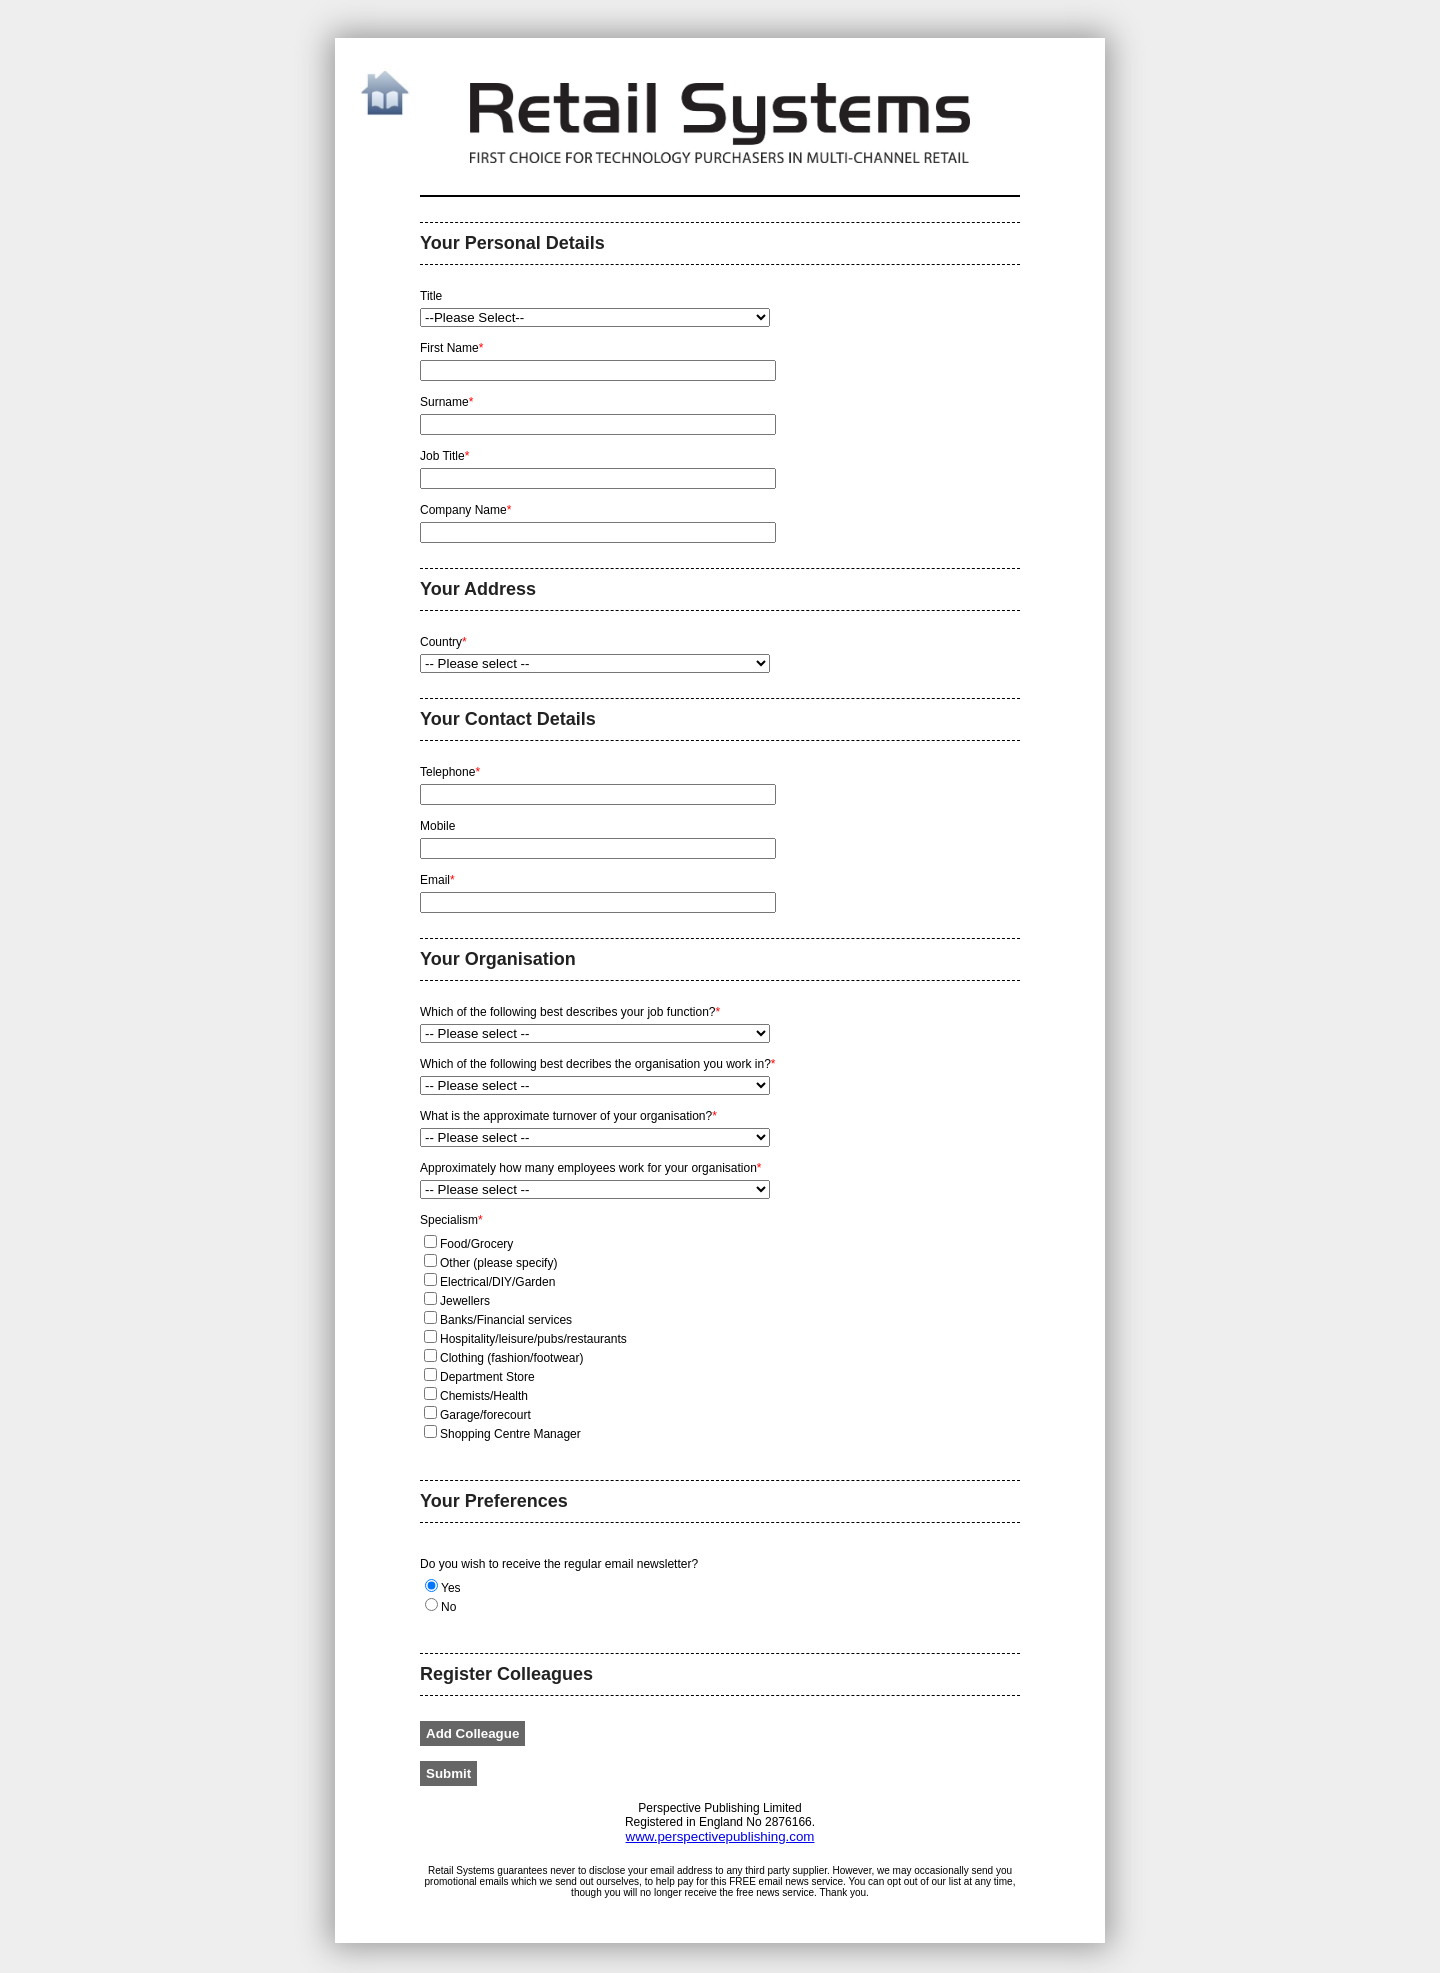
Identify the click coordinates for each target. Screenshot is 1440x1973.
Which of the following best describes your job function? (570, 1012)
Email (439, 880)
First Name (453, 348)
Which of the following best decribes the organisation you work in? (598, 1064)
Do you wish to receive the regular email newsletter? (559, 1564)
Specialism (451, 1220)
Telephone (451, 772)
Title (431, 296)
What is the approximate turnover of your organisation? (568, 1116)
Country (445, 642)
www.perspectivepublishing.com (720, 1836)
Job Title (446, 456)
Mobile (439, 826)
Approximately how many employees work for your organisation (591, 1168)
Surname (448, 402)
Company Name (467, 510)
